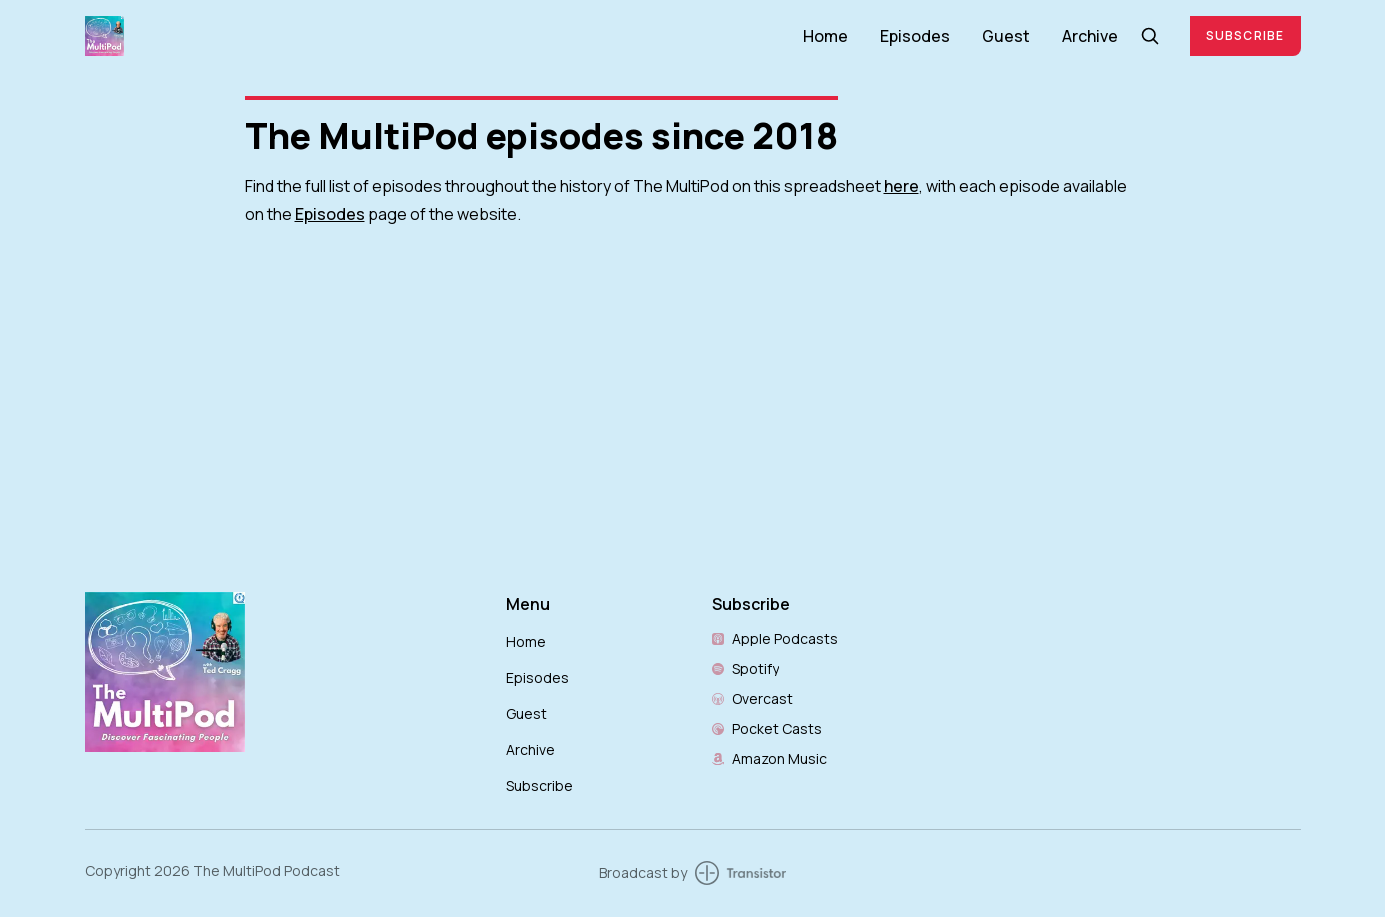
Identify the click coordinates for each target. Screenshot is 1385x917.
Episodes (915, 36)
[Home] (432, 35)
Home (825, 36)
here (901, 186)
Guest (1006, 36)
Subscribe (1245, 35)
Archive (1090, 36)
